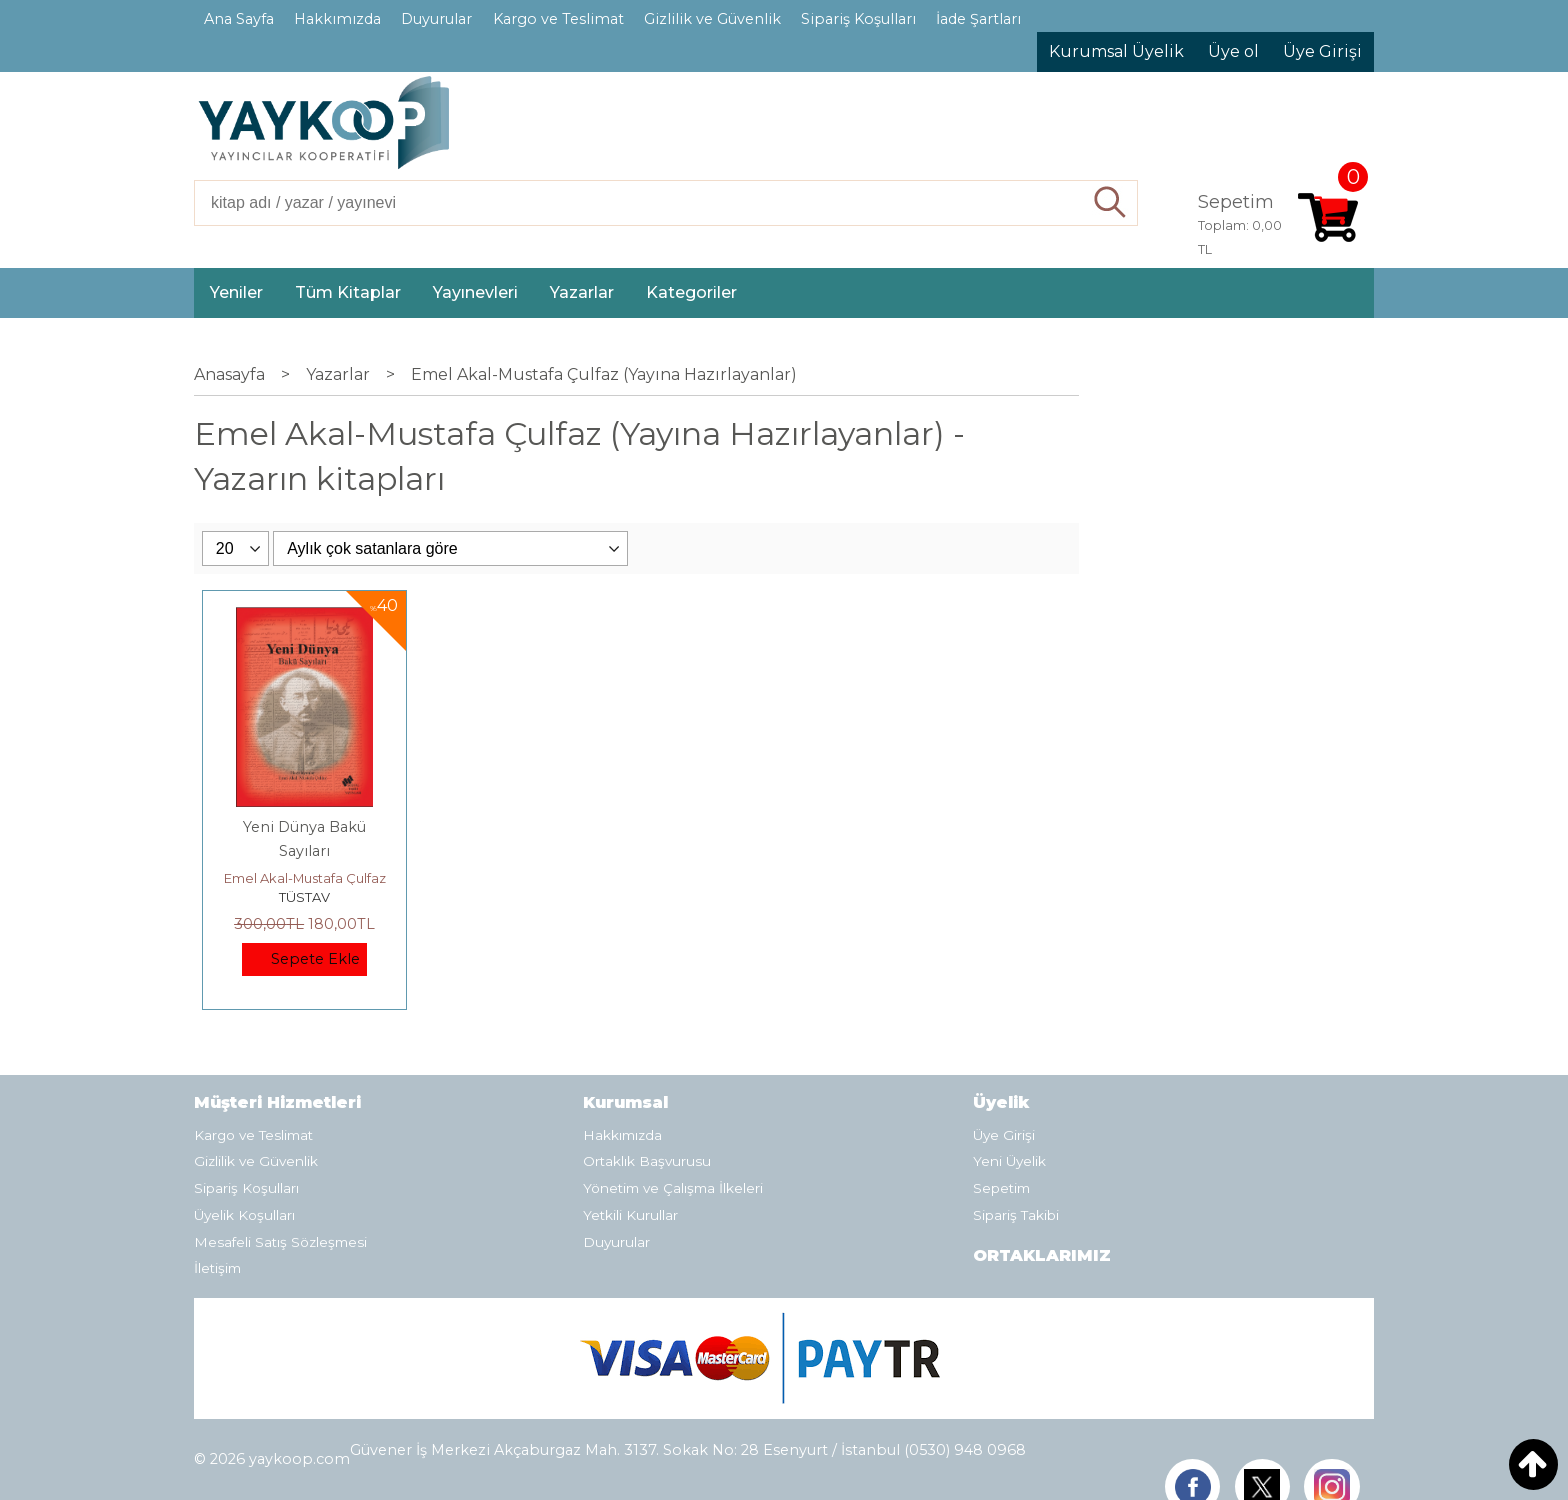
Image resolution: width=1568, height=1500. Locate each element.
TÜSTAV (304, 897)
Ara (1110, 203)
